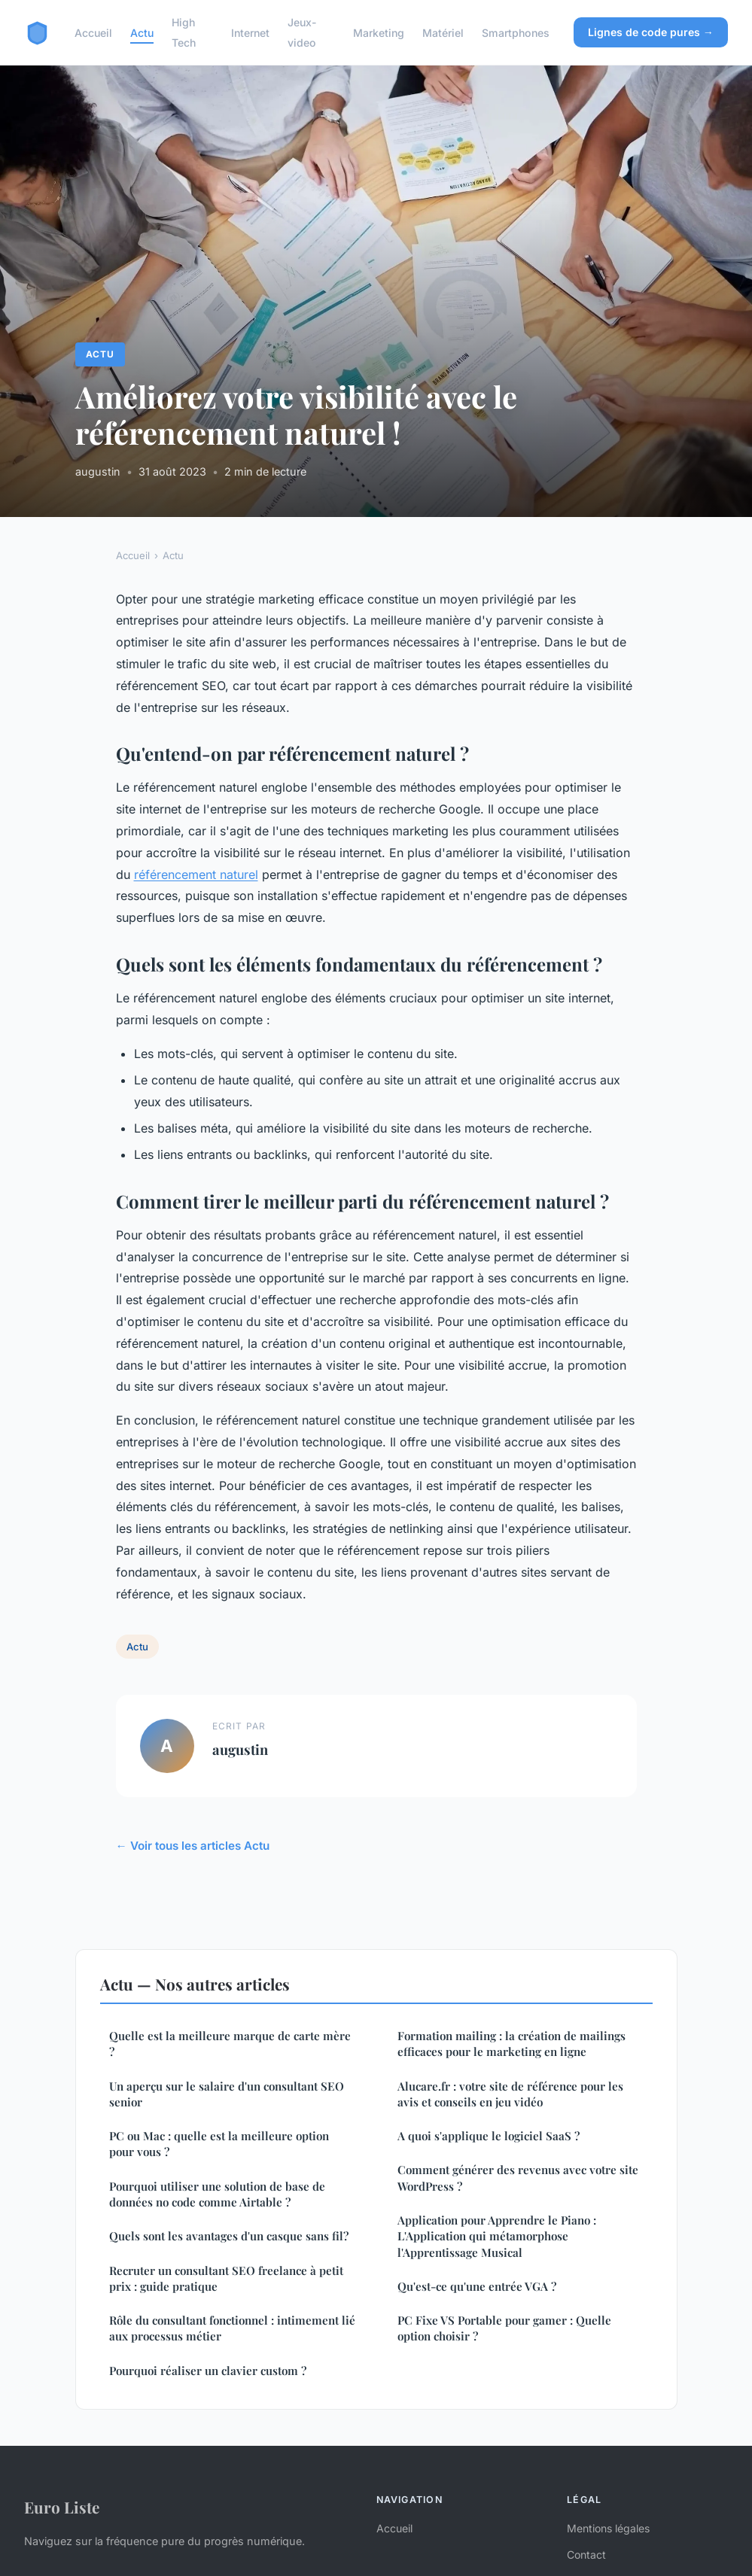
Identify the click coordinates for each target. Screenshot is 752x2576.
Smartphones (516, 32)
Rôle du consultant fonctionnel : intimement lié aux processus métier (232, 2328)
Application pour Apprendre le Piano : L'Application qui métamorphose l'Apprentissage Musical (496, 2236)
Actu (142, 32)
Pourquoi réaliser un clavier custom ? (207, 2370)
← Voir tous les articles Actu (192, 1845)
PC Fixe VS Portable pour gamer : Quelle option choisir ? (504, 2328)
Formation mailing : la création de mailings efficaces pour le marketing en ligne (511, 2043)
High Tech (184, 32)
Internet (250, 32)
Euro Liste (61, 2506)
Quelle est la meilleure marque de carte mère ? (230, 2043)
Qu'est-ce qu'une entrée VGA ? (476, 2286)
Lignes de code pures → (651, 32)
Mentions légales (608, 2528)
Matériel (443, 32)
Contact (586, 2554)
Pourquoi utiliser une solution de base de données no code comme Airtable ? (217, 2194)
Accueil (93, 32)
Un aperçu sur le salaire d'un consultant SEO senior (226, 2094)
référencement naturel (196, 874)
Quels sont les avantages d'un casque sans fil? (229, 2235)
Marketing (378, 32)
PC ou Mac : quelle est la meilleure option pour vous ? (219, 2143)
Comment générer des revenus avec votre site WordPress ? (517, 2177)
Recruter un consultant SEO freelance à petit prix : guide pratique (226, 2278)
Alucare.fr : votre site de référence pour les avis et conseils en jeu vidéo (510, 2094)
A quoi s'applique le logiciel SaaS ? (488, 2135)
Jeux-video (302, 32)
